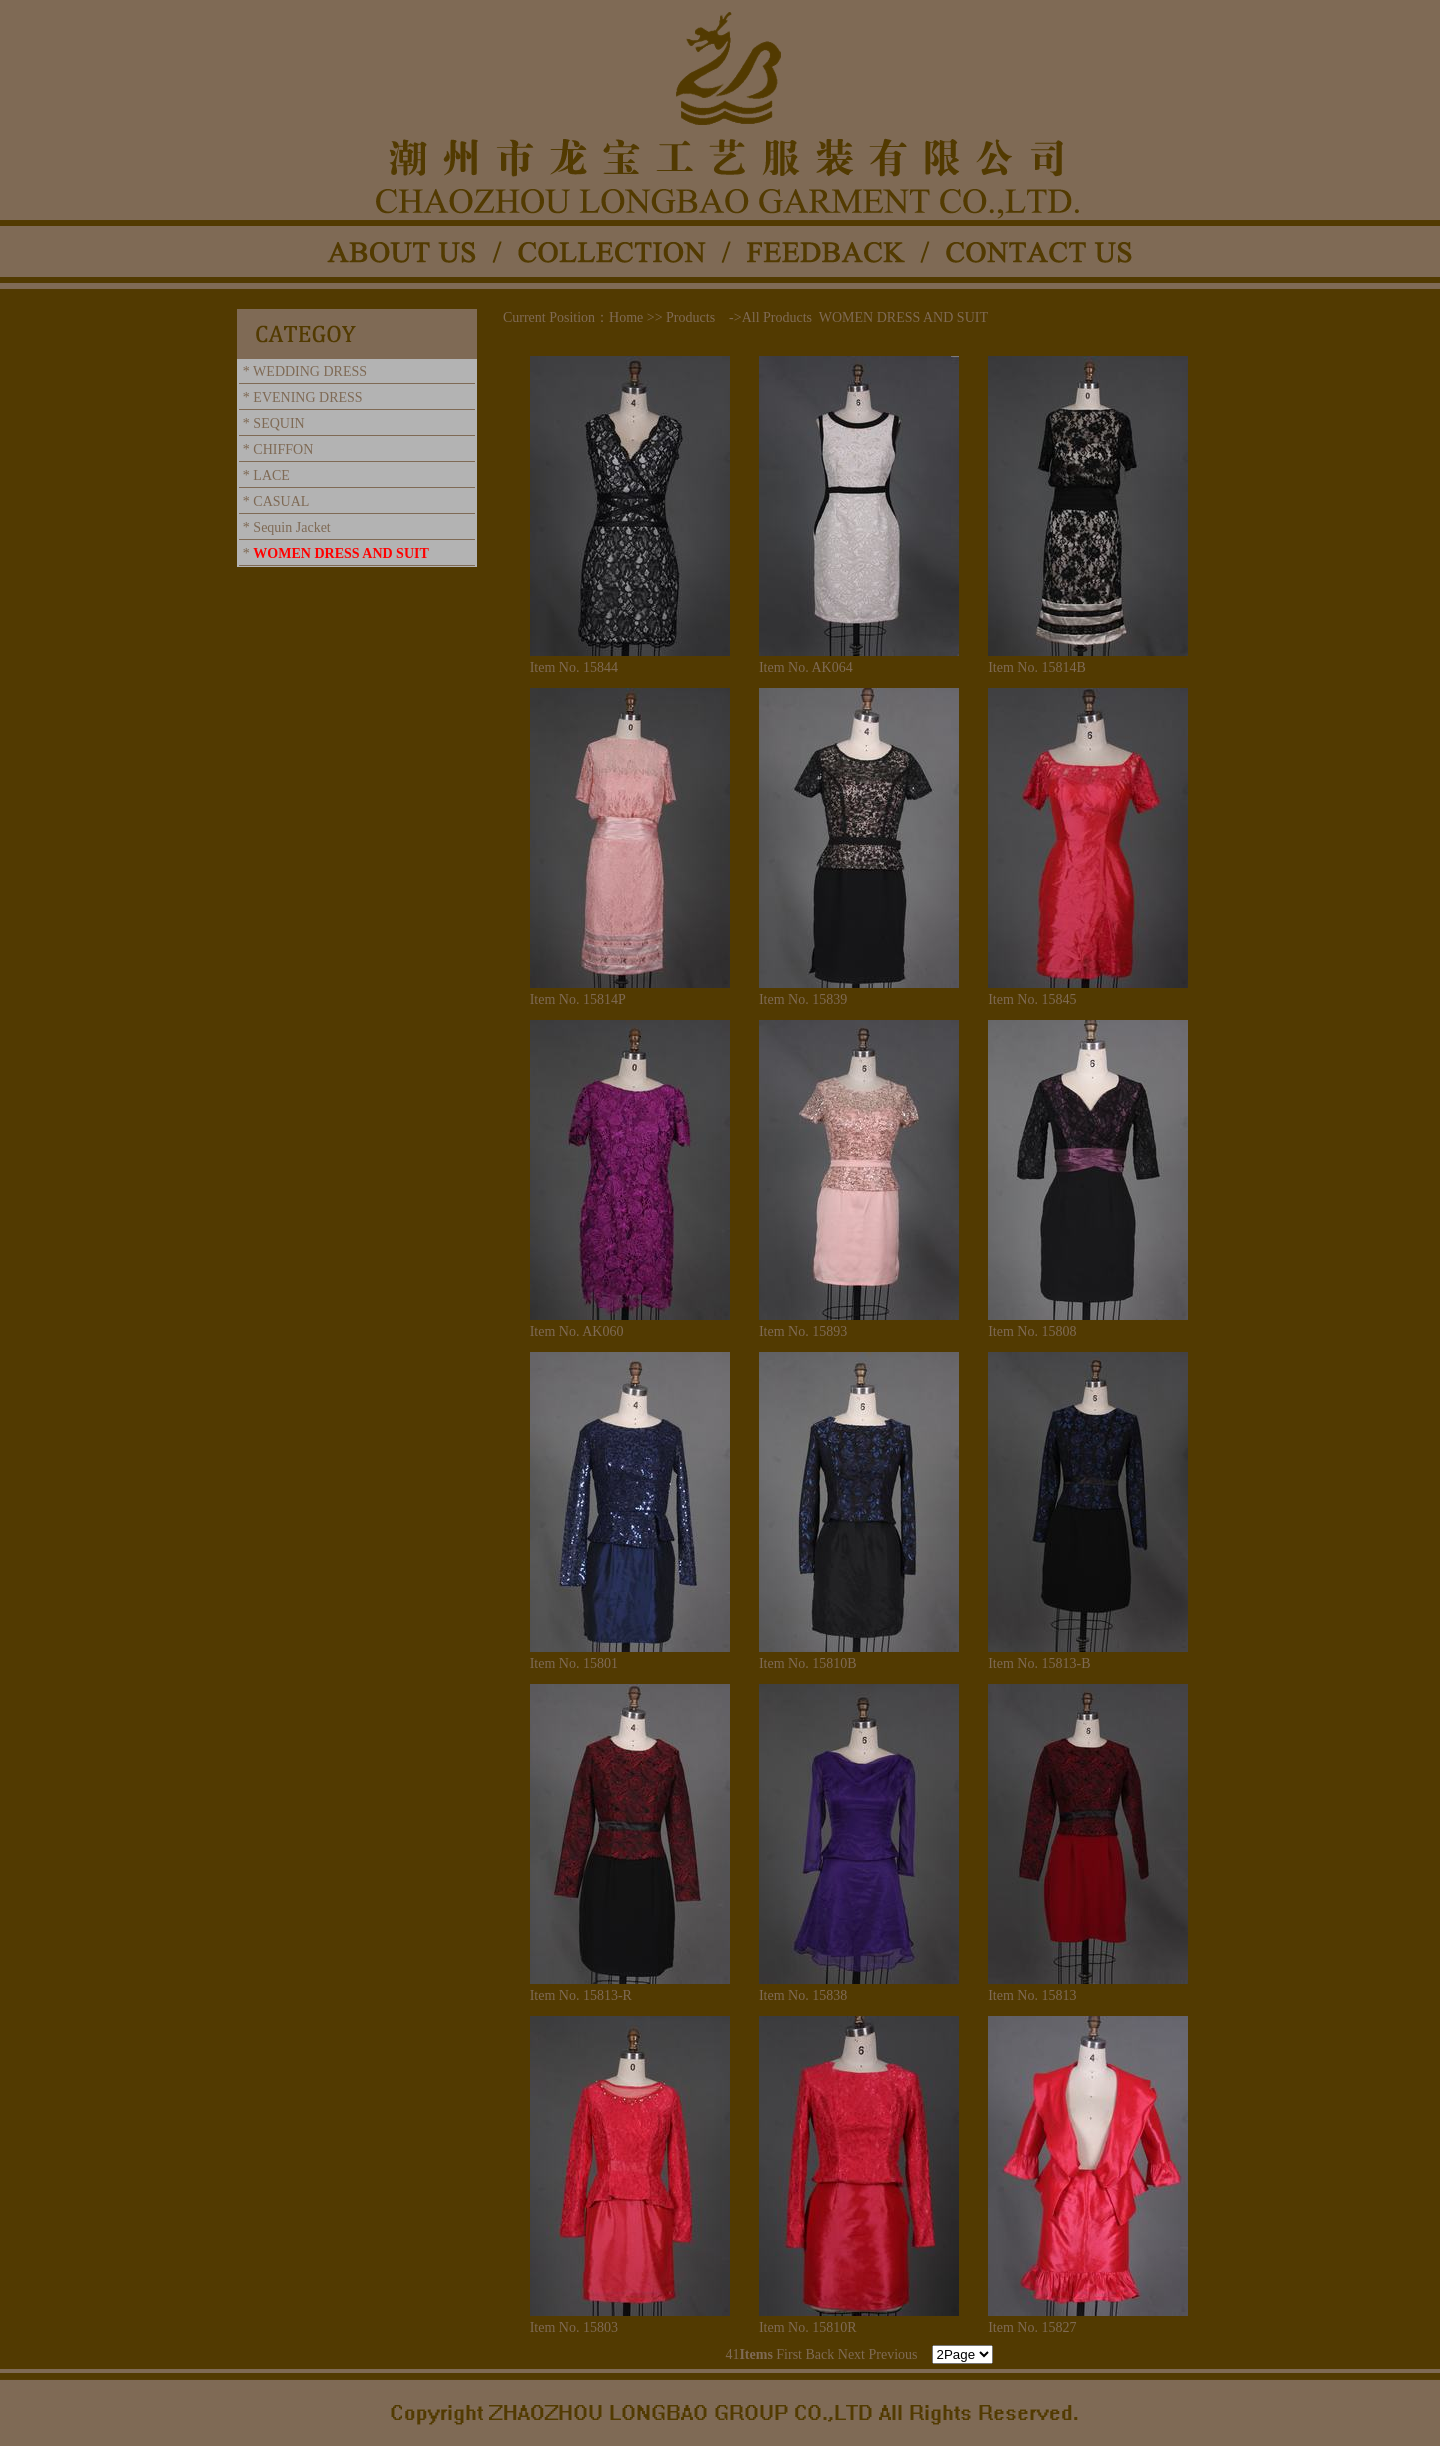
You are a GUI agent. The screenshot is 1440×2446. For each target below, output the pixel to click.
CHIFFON (283, 449)
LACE (271, 475)
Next (851, 2354)
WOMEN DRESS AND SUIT (340, 553)
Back (820, 2354)
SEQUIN (278, 423)
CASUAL (281, 501)
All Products (777, 317)
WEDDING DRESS (310, 371)
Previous (893, 2354)
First (789, 2354)
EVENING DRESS (307, 397)
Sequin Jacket (291, 527)
